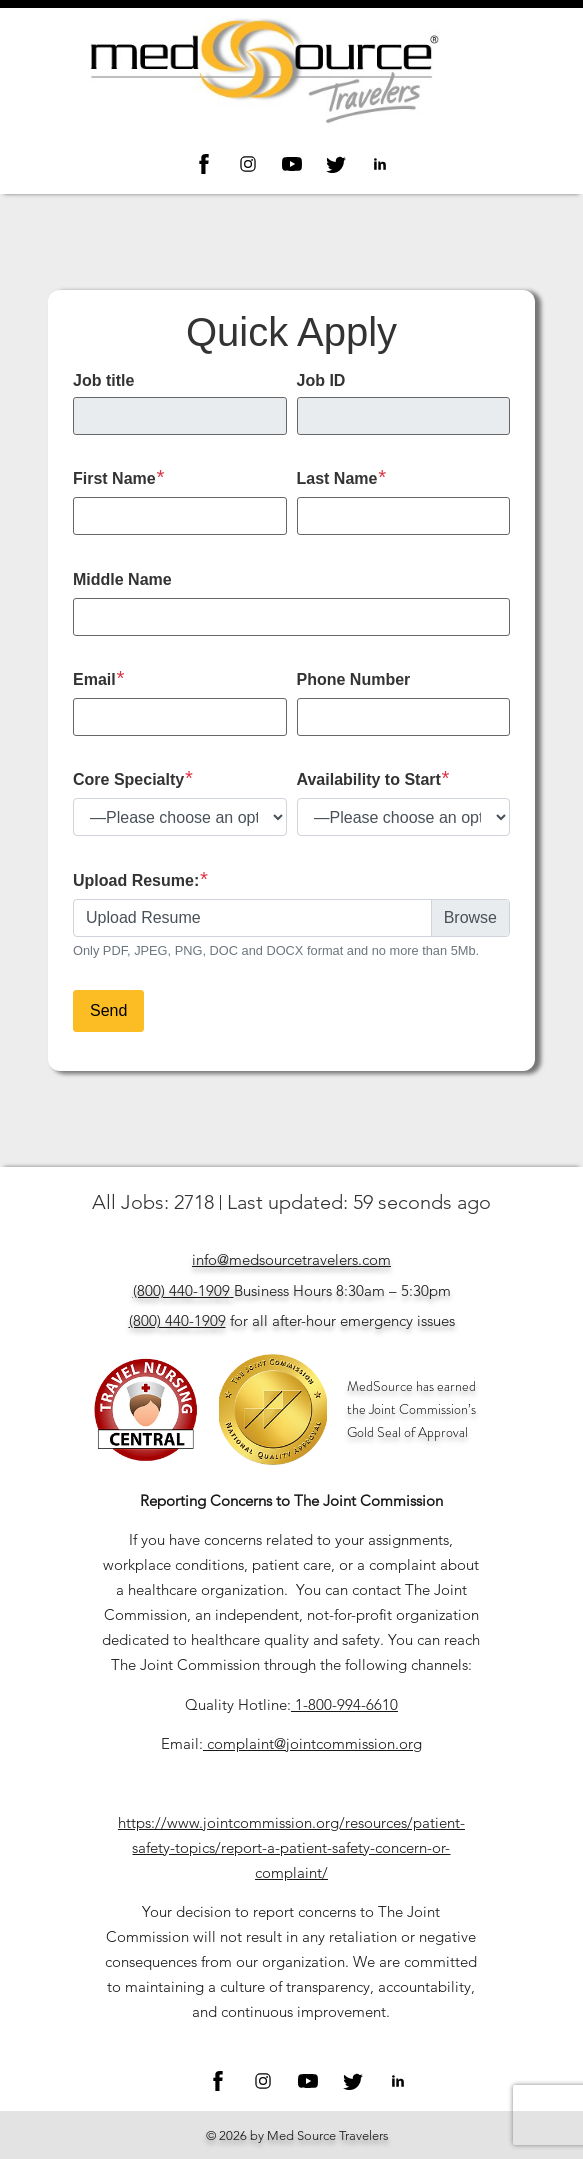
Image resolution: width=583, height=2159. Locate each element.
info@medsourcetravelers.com (291, 1259)
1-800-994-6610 (346, 1704)
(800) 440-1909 (181, 1290)
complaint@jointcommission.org (314, 1743)
